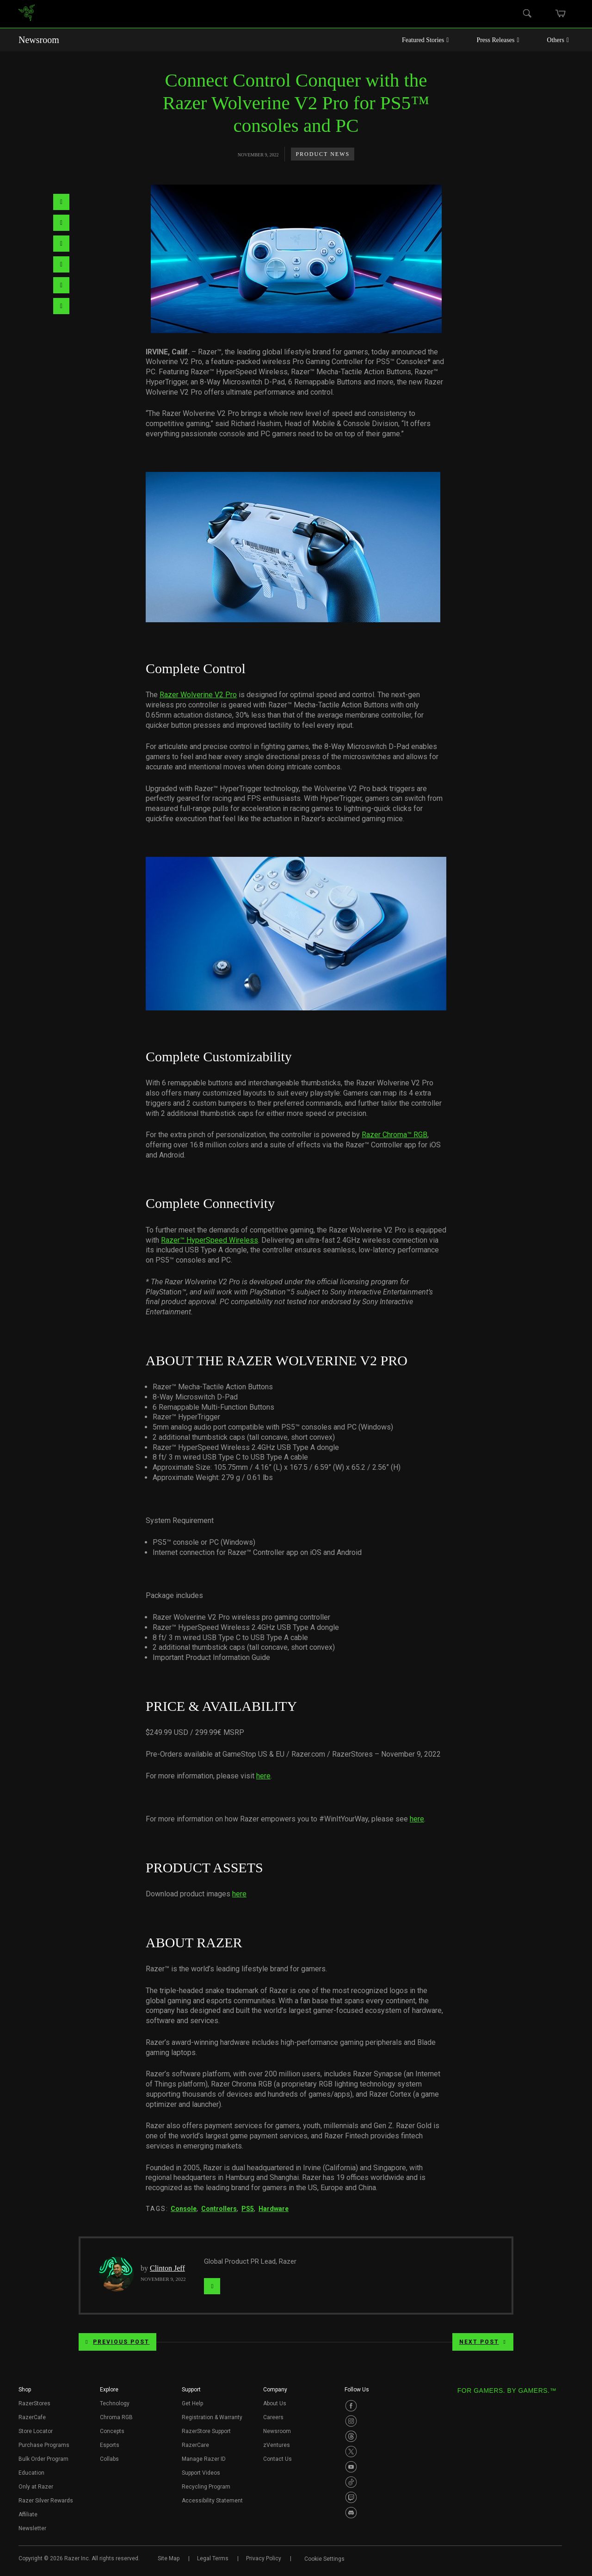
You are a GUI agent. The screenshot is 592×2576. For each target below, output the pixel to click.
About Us (274, 2403)
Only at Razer (35, 2486)
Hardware (274, 2208)
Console (184, 2208)
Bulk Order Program (43, 2459)
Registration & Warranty (212, 2417)
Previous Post (117, 2342)
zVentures (276, 2445)
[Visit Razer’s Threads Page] (351, 2436)
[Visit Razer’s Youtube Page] (351, 2466)
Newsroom (38, 40)
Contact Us (277, 2459)
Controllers (219, 2208)
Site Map (168, 2558)
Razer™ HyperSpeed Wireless (209, 1240)
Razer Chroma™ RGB (394, 1134)
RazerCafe (32, 2417)
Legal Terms (212, 2558)
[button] (24, 2392)
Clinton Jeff (167, 2268)
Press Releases (497, 40)
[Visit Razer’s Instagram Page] (351, 2421)
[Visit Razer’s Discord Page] (351, 2512)
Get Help (192, 2403)
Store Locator (35, 2431)
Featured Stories (425, 40)
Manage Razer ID (204, 2459)
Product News (323, 154)
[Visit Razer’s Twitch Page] (351, 2497)
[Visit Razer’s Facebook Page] (351, 2405)
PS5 (247, 2208)
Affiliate (27, 2514)
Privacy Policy (263, 2558)
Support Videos (201, 2473)
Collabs (109, 2459)
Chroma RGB (116, 2417)
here (263, 1775)
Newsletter (32, 2528)
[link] (26, 14)
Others (558, 40)
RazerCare (195, 2445)
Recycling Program (206, 2486)
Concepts (112, 2431)
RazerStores (34, 2403)
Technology (115, 2403)
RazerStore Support (206, 2431)
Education (31, 2473)
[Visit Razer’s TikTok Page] (351, 2482)
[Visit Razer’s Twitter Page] (351, 2451)
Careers (273, 2417)
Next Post (482, 2342)
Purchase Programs (43, 2445)
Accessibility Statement (212, 2500)
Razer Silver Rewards (45, 2500)
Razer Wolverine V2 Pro (198, 694)
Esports (109, 2445)
